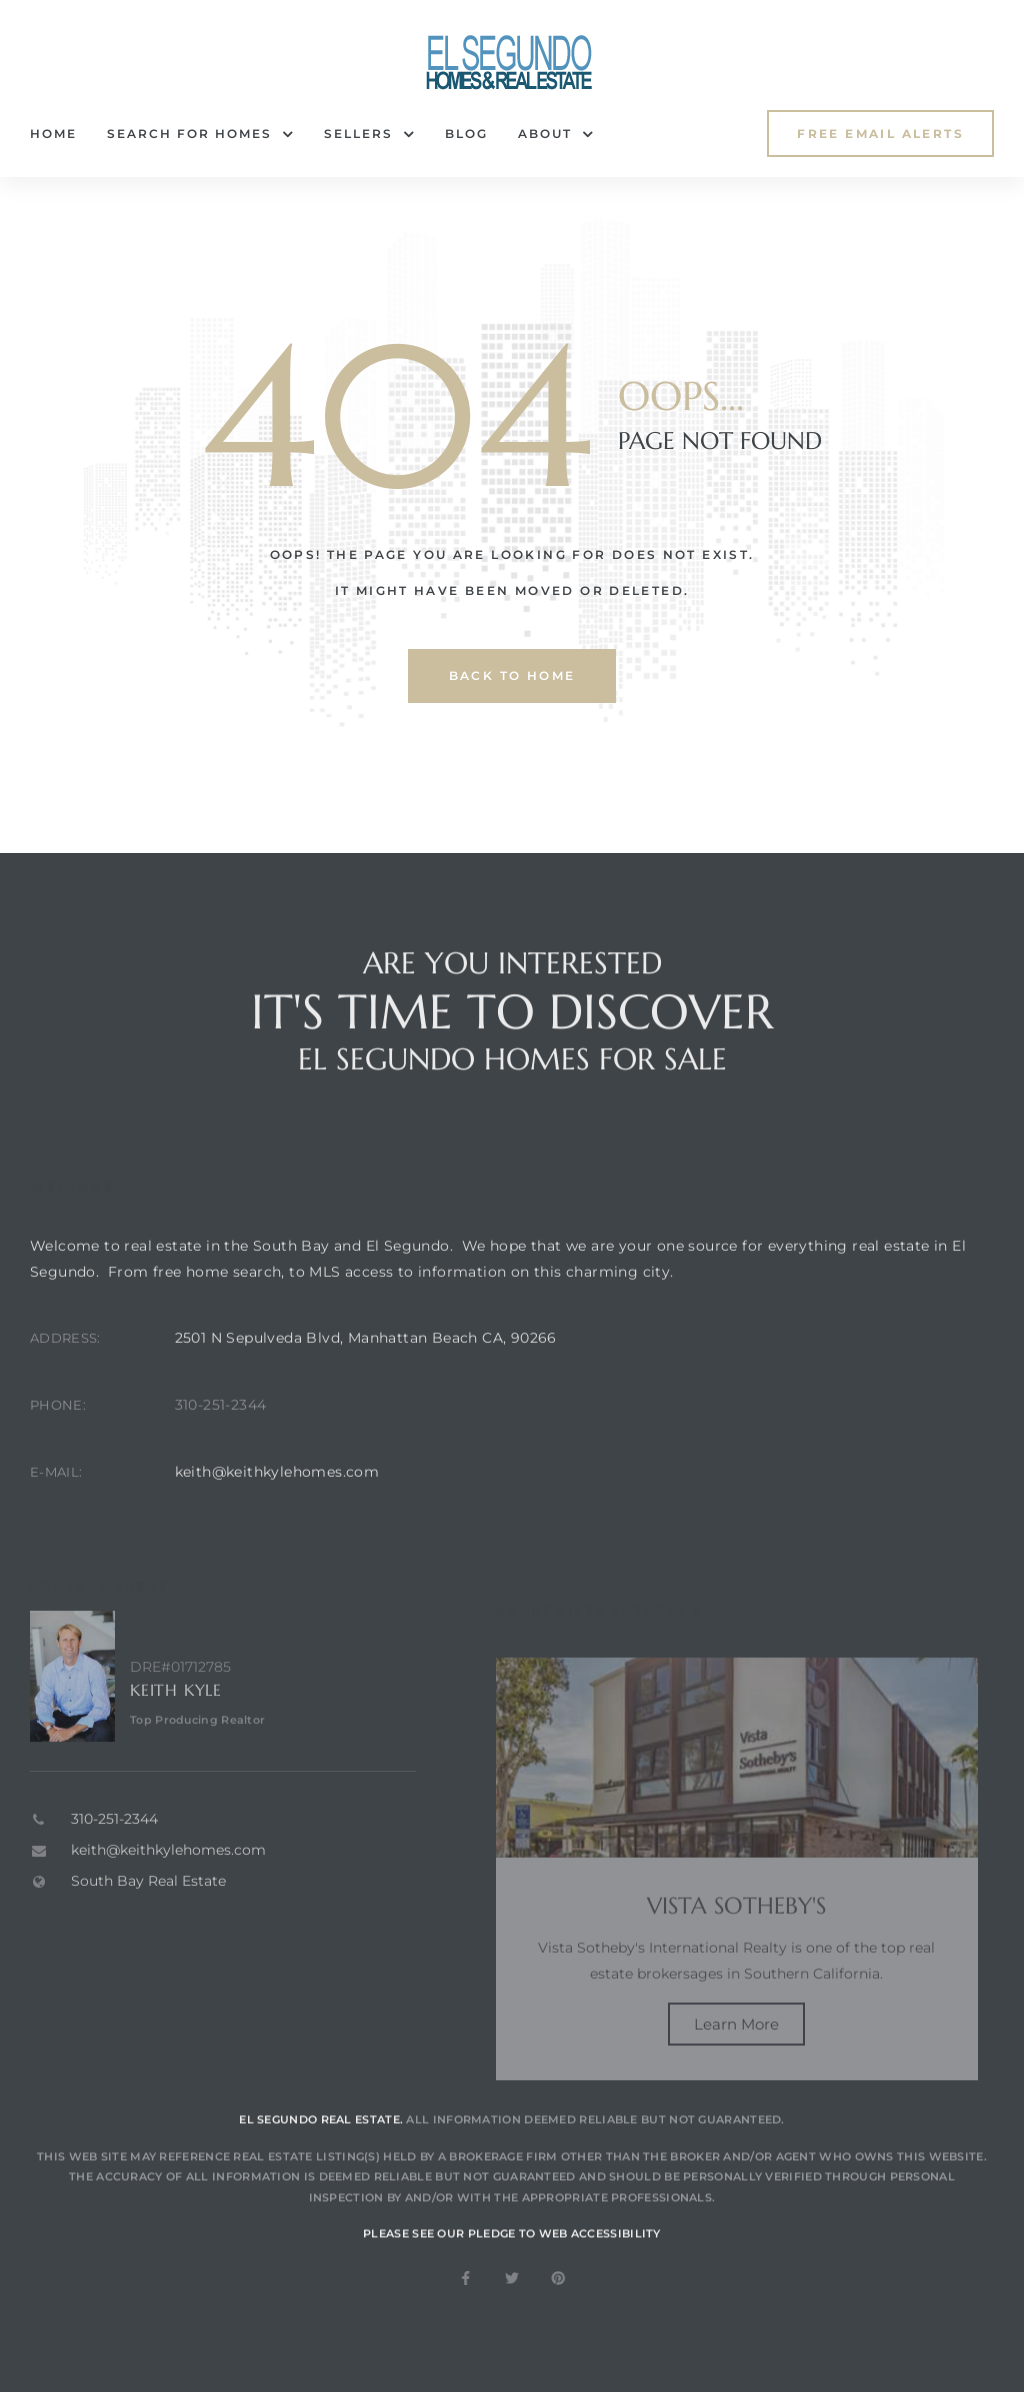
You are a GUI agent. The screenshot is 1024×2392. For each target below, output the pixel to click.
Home (53, 133)
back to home (512, 675)
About (556, 134)
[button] (880, 133)
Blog (466, 133)
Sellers (369, 134)
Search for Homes (200, 134)
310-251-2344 (221, 1444)
